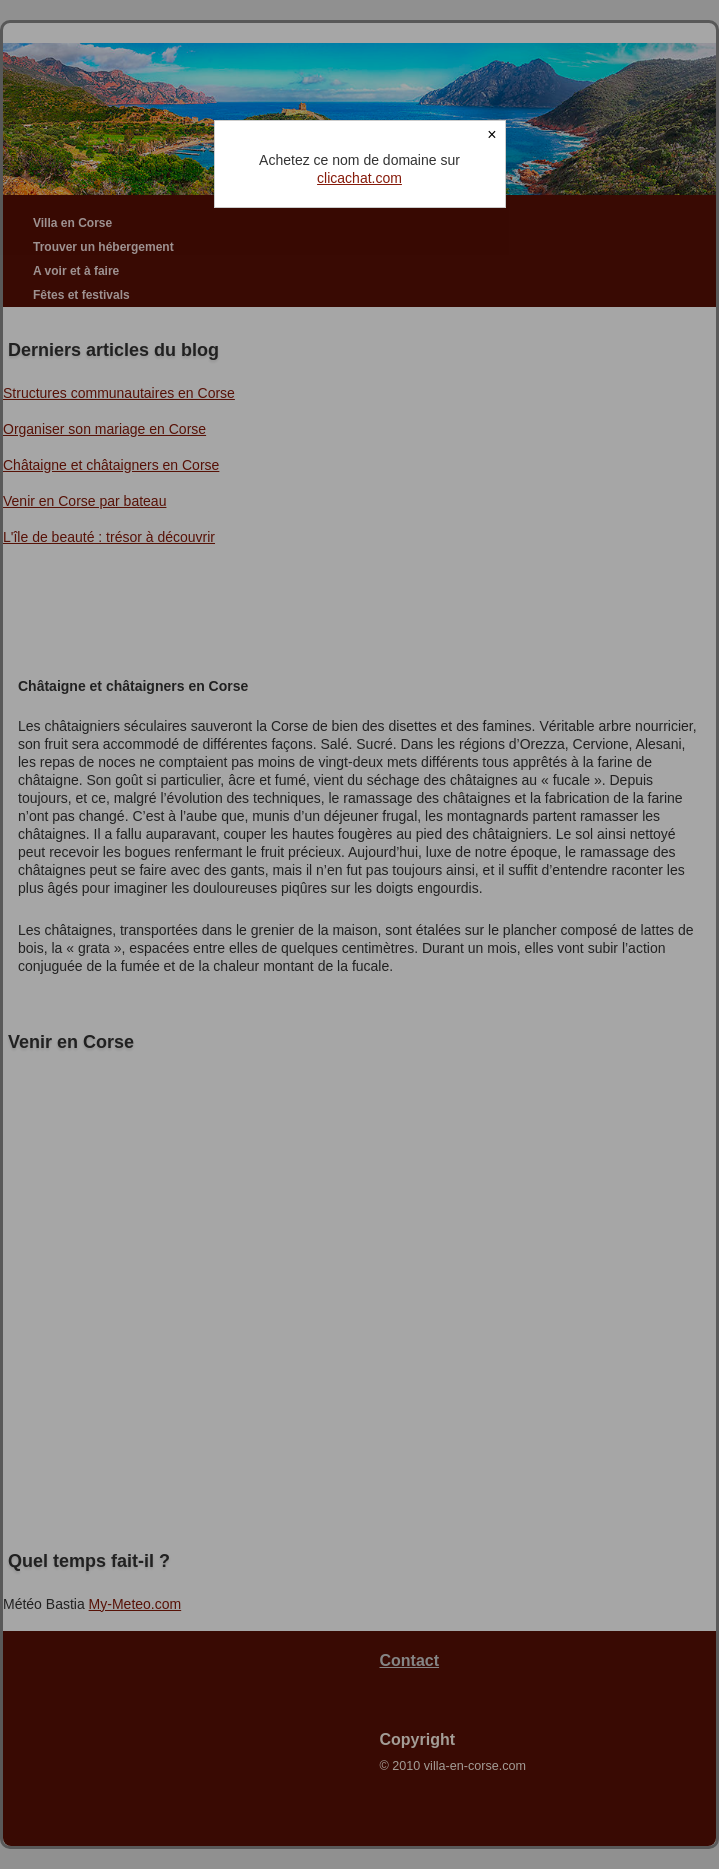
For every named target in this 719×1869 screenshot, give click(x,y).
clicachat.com (359, 178)
